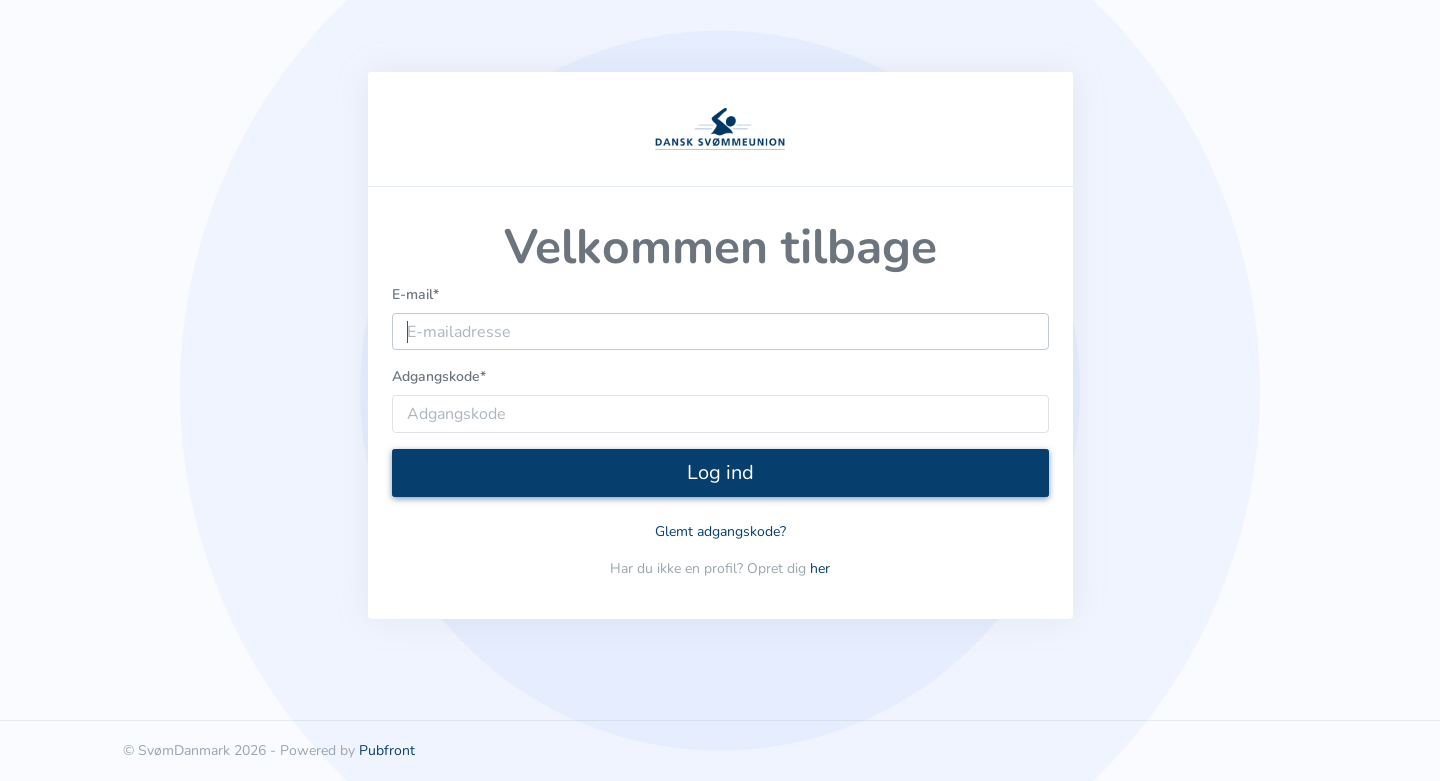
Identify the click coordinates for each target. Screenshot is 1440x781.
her (820, 568)
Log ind (720, 472)
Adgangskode (439, 376)
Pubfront (387, 750)
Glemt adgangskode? (720, 531)
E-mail (415, 294)
